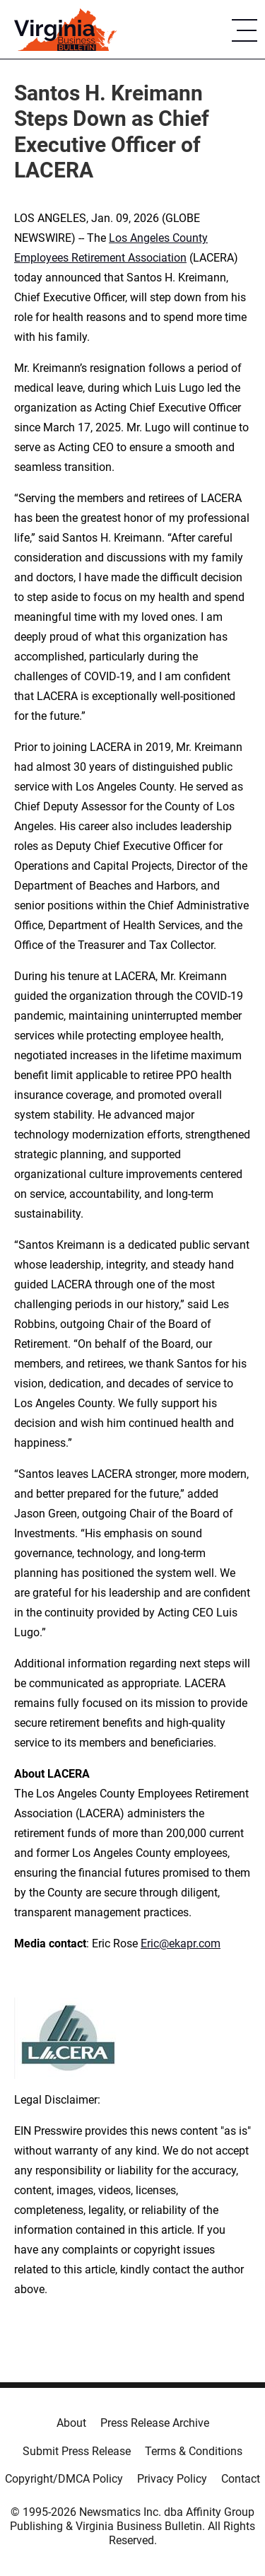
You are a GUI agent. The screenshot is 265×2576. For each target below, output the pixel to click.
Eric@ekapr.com (180, 1943)
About (71, 2423)
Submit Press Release (77, 2451)
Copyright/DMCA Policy (64, 2478)
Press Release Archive (154, 2423)
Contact (240, 2478)
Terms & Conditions (193, 2451)
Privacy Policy (172, 2478)
